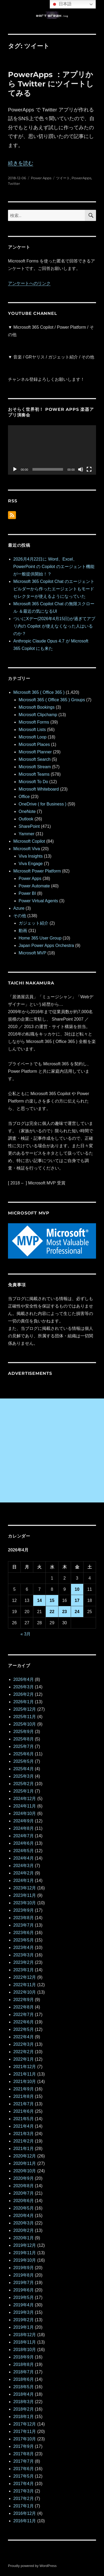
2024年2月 (23, 1873)
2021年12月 (24, 2066)
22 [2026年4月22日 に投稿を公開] (52, 1611)
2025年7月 (23, 1746)
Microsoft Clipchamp (38, 714)
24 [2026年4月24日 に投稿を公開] (77, 1611)
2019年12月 (24, 2245)
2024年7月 (23, 1836)
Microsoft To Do (33, 781)
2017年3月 (23, 2491)
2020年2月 (23, 2230)
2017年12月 (24, 2424)
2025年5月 (23, 1761)
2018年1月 (23, 2416)
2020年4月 (23, 2215)
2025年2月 (23, 1783)
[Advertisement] (52, 1450)
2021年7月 (23, 2104)
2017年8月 (23, 2454)
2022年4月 (23, 2037)
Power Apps (41, 178)
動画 (23, 930)
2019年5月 (23, 2297)
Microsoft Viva (26, 848)
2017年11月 (24, 2431)
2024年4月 (23, 1858)
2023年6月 (23, 1932)
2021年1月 (23, 2148)
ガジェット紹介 (33, 923)
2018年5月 (23, 2387)
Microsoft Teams (34, 774)
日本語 (61, 4)
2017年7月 (23, 2461)
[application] (52, 450)
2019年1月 (23, 2327)
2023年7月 (23, 1925)
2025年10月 (24, 1724)
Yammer (26, 834)
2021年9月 (23, 2089)
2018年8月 (23, 2364)
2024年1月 (23, 1880)
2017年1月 (23, 2506)
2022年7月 (23, 2014)
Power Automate (34, 886)
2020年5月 (23, 2208)
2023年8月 (23, 1917)
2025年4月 (23, 1769)
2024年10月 (24, 1813)
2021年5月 (23, 2118)
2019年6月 (23, 2290)
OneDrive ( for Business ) (42, 804)
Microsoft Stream (35, 767)
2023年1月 (23, 1970)
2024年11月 (24, 1806)
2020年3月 (23, 2223)
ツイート (63, 178)
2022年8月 (23, 2007)
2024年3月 (23, 1865)
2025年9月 (23, 1731)
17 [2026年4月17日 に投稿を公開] (77, 1600)
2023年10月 (24, 1903)
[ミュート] (80, 469)
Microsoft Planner (35, 752)
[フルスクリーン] (89, 469)
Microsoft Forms (34, 722)
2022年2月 (23, 2051)
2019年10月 (24, 2260)
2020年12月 (24, 2156)
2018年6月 (23, 2379)
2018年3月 (23, 2401)
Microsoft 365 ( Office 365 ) (39, 692)
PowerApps (81, 178)
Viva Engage (31, 863)
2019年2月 (23, 2320)
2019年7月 (23, 2282)
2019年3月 (23, 2312)
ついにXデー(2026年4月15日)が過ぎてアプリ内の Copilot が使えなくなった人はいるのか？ (54, 626)
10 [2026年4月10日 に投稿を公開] (77, 1589)
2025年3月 (23, 1776)
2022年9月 (23, 1999)
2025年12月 (24, 1709)
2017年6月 (23, 2468)
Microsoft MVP (32, 953)
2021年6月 (23, 2111)
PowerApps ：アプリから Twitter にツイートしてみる (51, 84)
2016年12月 (24, 2513)
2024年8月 (23, 1828)
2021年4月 (23, 2126)
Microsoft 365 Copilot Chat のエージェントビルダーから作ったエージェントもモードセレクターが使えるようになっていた (53, 589)
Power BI (27, 893)
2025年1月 (23, 1791)
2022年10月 (24, 1992)
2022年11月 (24, 1984)
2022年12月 (24, 1977)
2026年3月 (23, 1687)
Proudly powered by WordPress (32, 2566)
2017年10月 (24, 2439)
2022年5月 (23, 2029)
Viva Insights (31, 856)
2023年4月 (23, 1947)
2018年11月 (24, 2342)
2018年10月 (24, 2349)
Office (24, 796)
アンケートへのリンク (29, 283)
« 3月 (25, 1634)
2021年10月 (24, 2081)
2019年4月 (23, 2305)
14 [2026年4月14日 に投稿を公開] (39, 1600)
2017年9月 (23, 2446)
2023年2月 (23, 1962)
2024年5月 (23, 1850)
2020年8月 (23, 2185)
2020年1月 (23, 2238)
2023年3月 (23, 1955)
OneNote (27, 811)
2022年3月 (23, 2044)
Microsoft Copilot (29, 841)
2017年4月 (23, 2483)
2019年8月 (23, 2275)
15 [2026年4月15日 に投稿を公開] (52, 1600)
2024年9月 (23, 1821)
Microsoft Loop (33, 737)
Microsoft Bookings (37, 707)
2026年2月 (23, 1694)
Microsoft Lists (32, 729)
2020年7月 (23, 2193)
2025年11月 (24, 1716)
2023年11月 (24, 1895)
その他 (19, 915)
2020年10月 (24, 2171)
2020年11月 (24, 2163)
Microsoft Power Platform (37, 871)
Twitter (14, 183)
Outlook (26, 819)
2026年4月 (23, 1679)
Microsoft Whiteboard (39, 789)
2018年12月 (24, 2334)
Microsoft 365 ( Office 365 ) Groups (52, 700)
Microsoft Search (35, 759)
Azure (18, 908)
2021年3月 (23, 2133)
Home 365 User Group (40, 938)
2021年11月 (24, 2074)
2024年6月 (23, 1843)
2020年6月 (23, 2200)
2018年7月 (23, 2372)
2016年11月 (24, 2521)
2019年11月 (24, 2253)
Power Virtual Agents (38, 901)
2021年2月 (23, 2141)
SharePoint (29, 826)
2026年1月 (23, 1702)
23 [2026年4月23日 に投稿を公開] (64, 1611)
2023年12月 (24, 1888)
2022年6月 (23, 2022)
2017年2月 (23, 2498)
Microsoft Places (34, 744)
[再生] (15, 469)
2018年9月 (23, 2357)
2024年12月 (24, 1798)
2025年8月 (23, 1739)
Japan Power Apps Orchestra (46, 945)
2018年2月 (23, 2409)
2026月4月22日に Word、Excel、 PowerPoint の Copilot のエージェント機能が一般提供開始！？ (53, 566)
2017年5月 (23, 2476)
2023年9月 (23, 1910)
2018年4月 (23, 2394)
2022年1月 (23, 2059)
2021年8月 (23, 2096)
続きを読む (20, 163)
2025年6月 (23, 1754)
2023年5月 (23, 1940)
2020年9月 (23, 2178)
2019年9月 (23, 2267)
